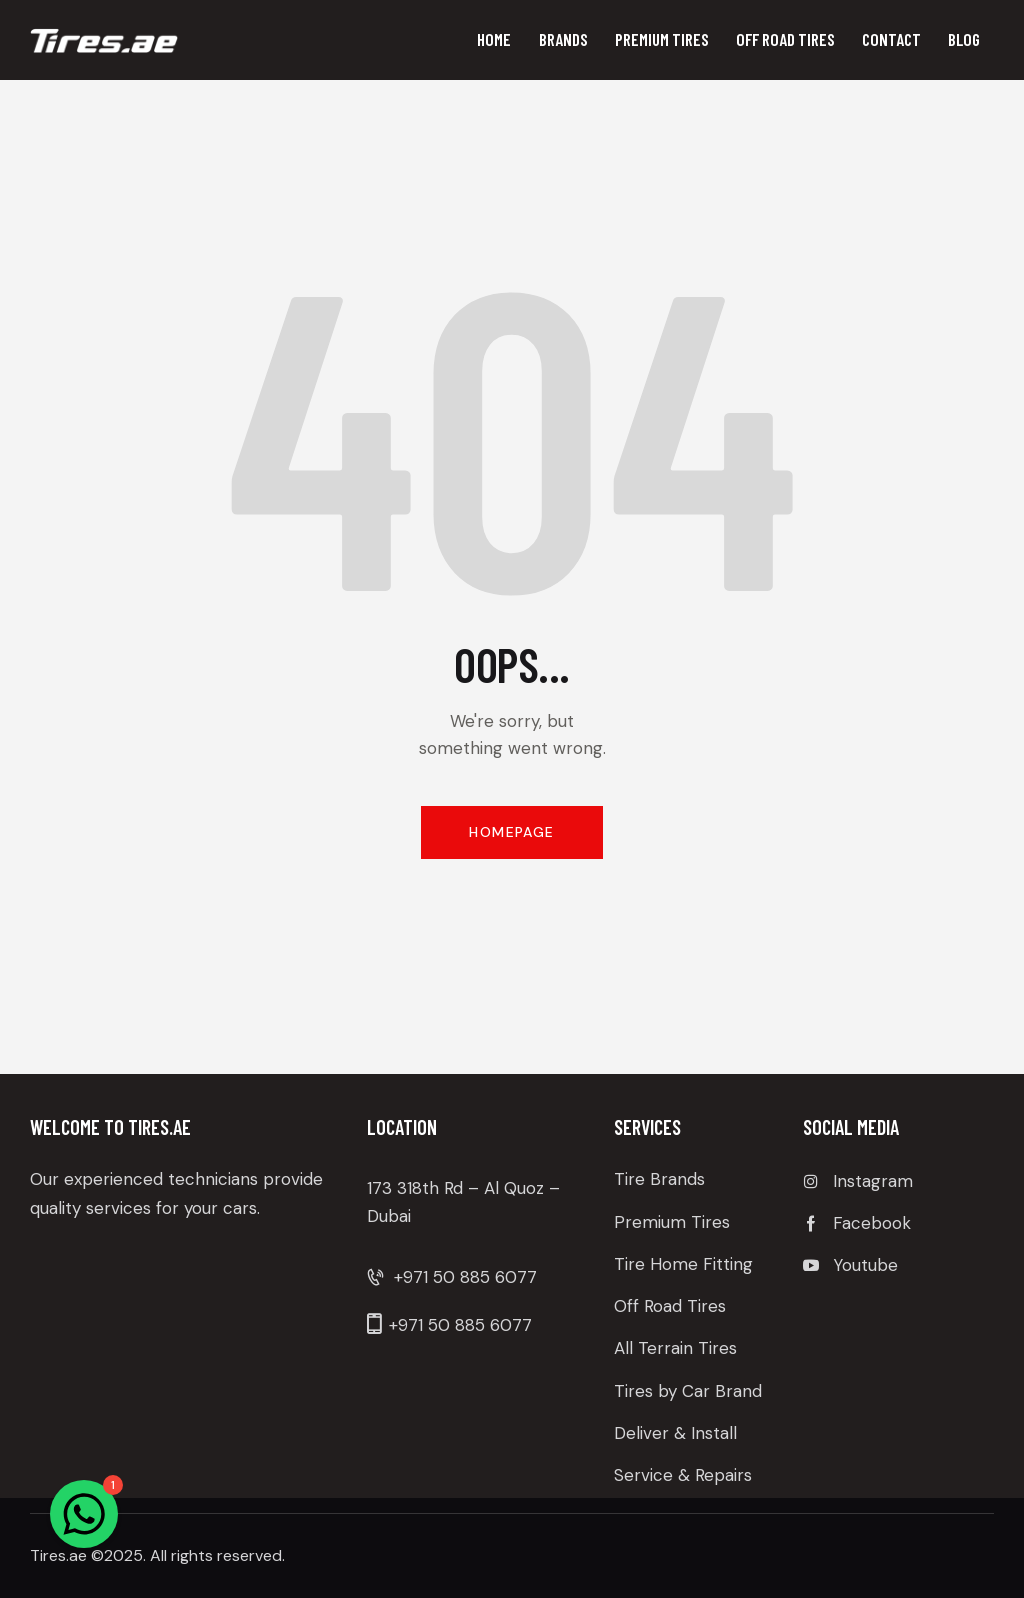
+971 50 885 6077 (465, 1277)
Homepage (511, 832)
